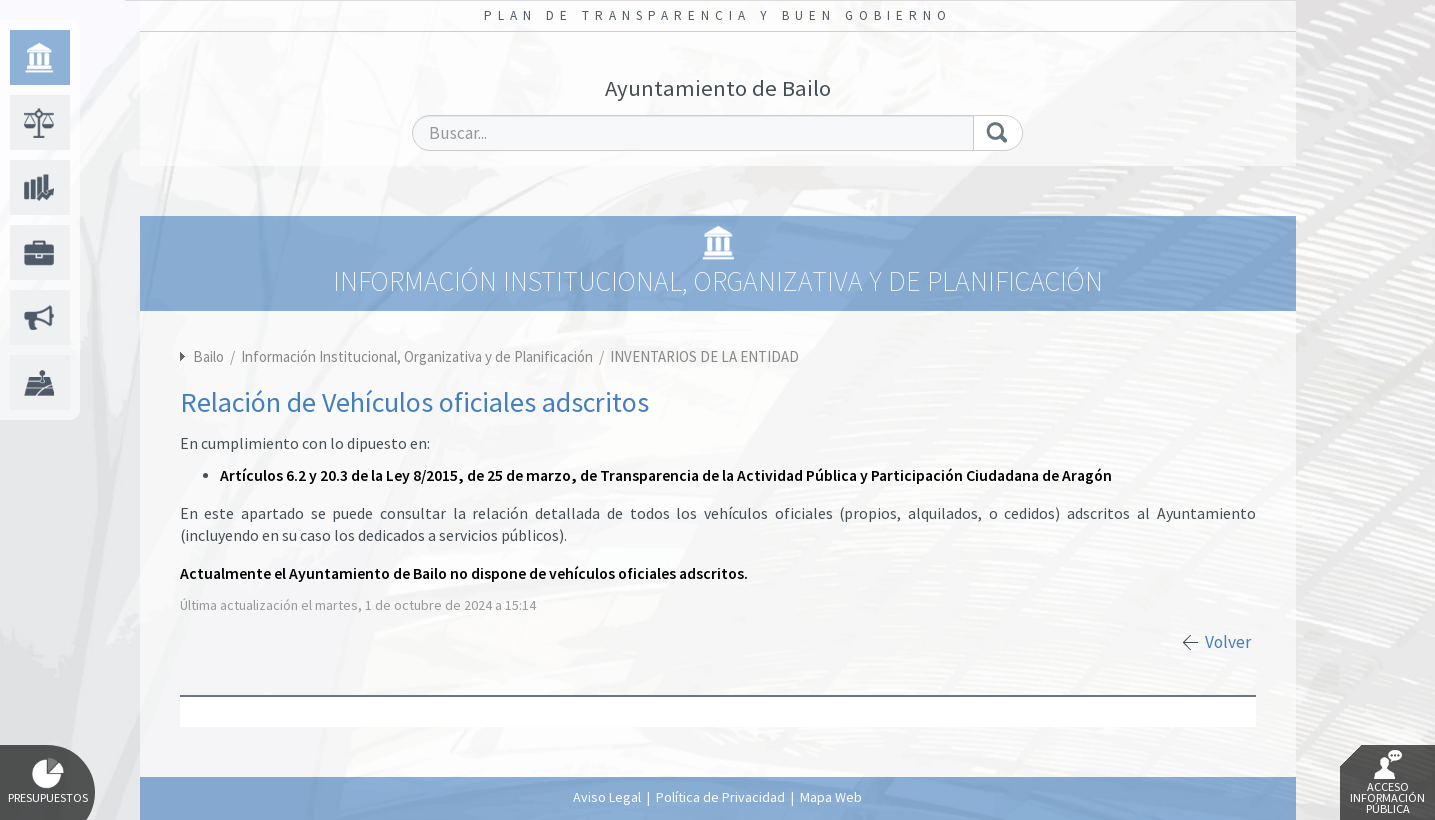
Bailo (208, 356)
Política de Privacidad (720, 797)
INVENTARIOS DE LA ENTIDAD (704, 356)
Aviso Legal (607, 797)
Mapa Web (831, 797)
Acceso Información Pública (1387, 783)
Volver (1228, 642)
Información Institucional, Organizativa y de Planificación (418, 356)
